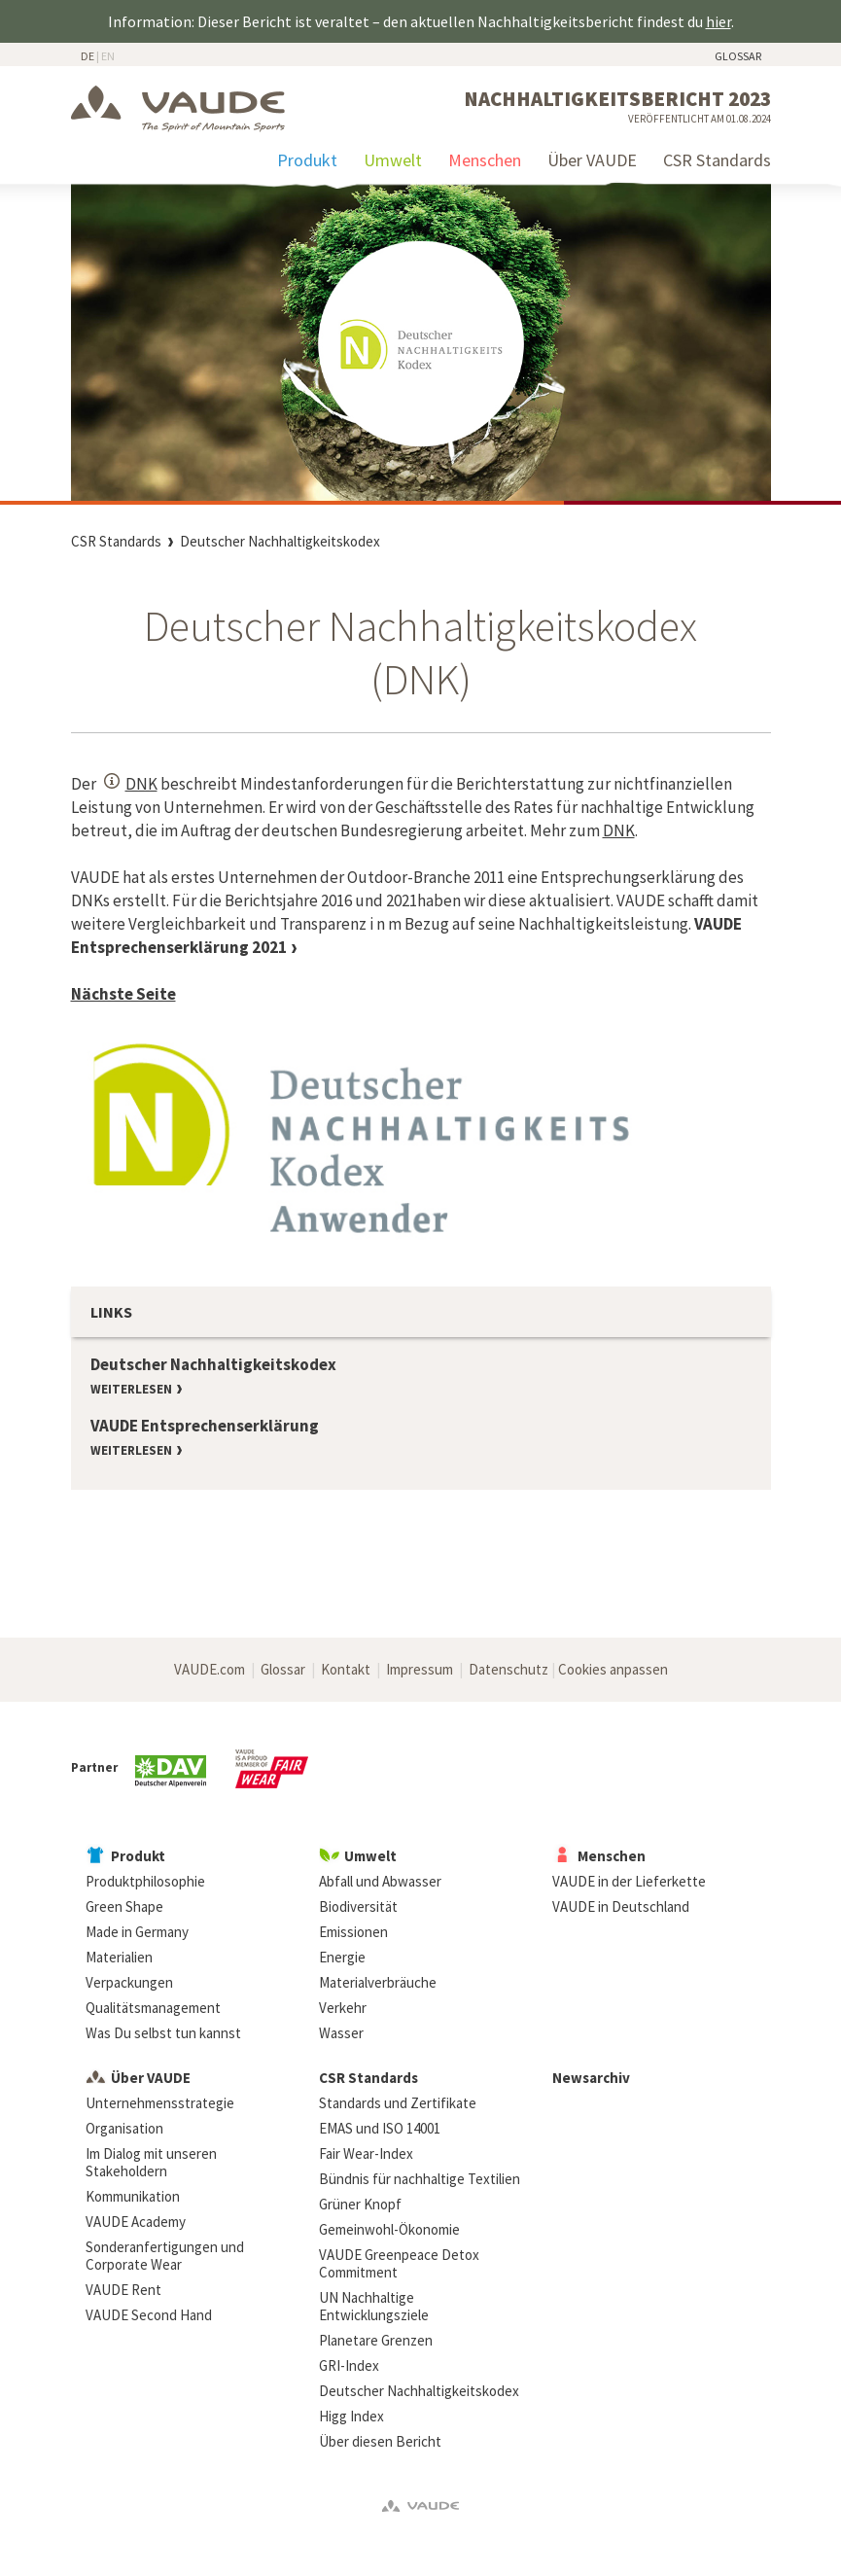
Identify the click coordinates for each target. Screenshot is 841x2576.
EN (108, 56)
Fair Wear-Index (366, 2153)
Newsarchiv (591, 2077)
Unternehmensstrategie (160, 2103)
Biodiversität (358, 1906)
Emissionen (353, 1932)
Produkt (307, 160)
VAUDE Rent (123, 2289)
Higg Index (351, 2416)
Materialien (119, 1957)
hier (718, 21)
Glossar (738, 56)
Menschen (484, 160)
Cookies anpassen (613, 1669)
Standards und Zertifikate (397, 2103)
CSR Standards (717, 160)
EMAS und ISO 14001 (379, 2128)
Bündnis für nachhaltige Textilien (419, 2179)
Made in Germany (137, 1932)
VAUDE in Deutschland (620, 1906)
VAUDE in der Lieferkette (629, 1881)
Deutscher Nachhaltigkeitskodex (280, 541)
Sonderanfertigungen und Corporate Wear (165, 2256)
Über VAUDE (592, 160)
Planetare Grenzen (376, 2340)
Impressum (419, 1669)
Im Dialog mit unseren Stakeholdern (151, 2162)
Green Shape (124, 1906)
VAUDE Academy (136, 2221)
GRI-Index (349, 2365)
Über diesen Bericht (380, 2441)
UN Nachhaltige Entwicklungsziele (374, 2306)
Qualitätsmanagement (153, 2007)
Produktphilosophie (145, 1881)
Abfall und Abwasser (380, 1881)
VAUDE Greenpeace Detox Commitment (399, 2263)
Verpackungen (129, 1982)
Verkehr (343, 2007)
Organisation (124, 2128)
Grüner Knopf (360, 2204)
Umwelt (393, 160)
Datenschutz (508, 1669)
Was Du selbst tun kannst (163, 2033)
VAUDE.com (209, 1669)
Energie (342, 1957)
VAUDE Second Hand (149, 2315)
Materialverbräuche (378, 1982)
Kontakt (345, 1669)
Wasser (341, 2033)
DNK (141, 783)
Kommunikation (133, 2196)
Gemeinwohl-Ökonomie (389, 2229)
